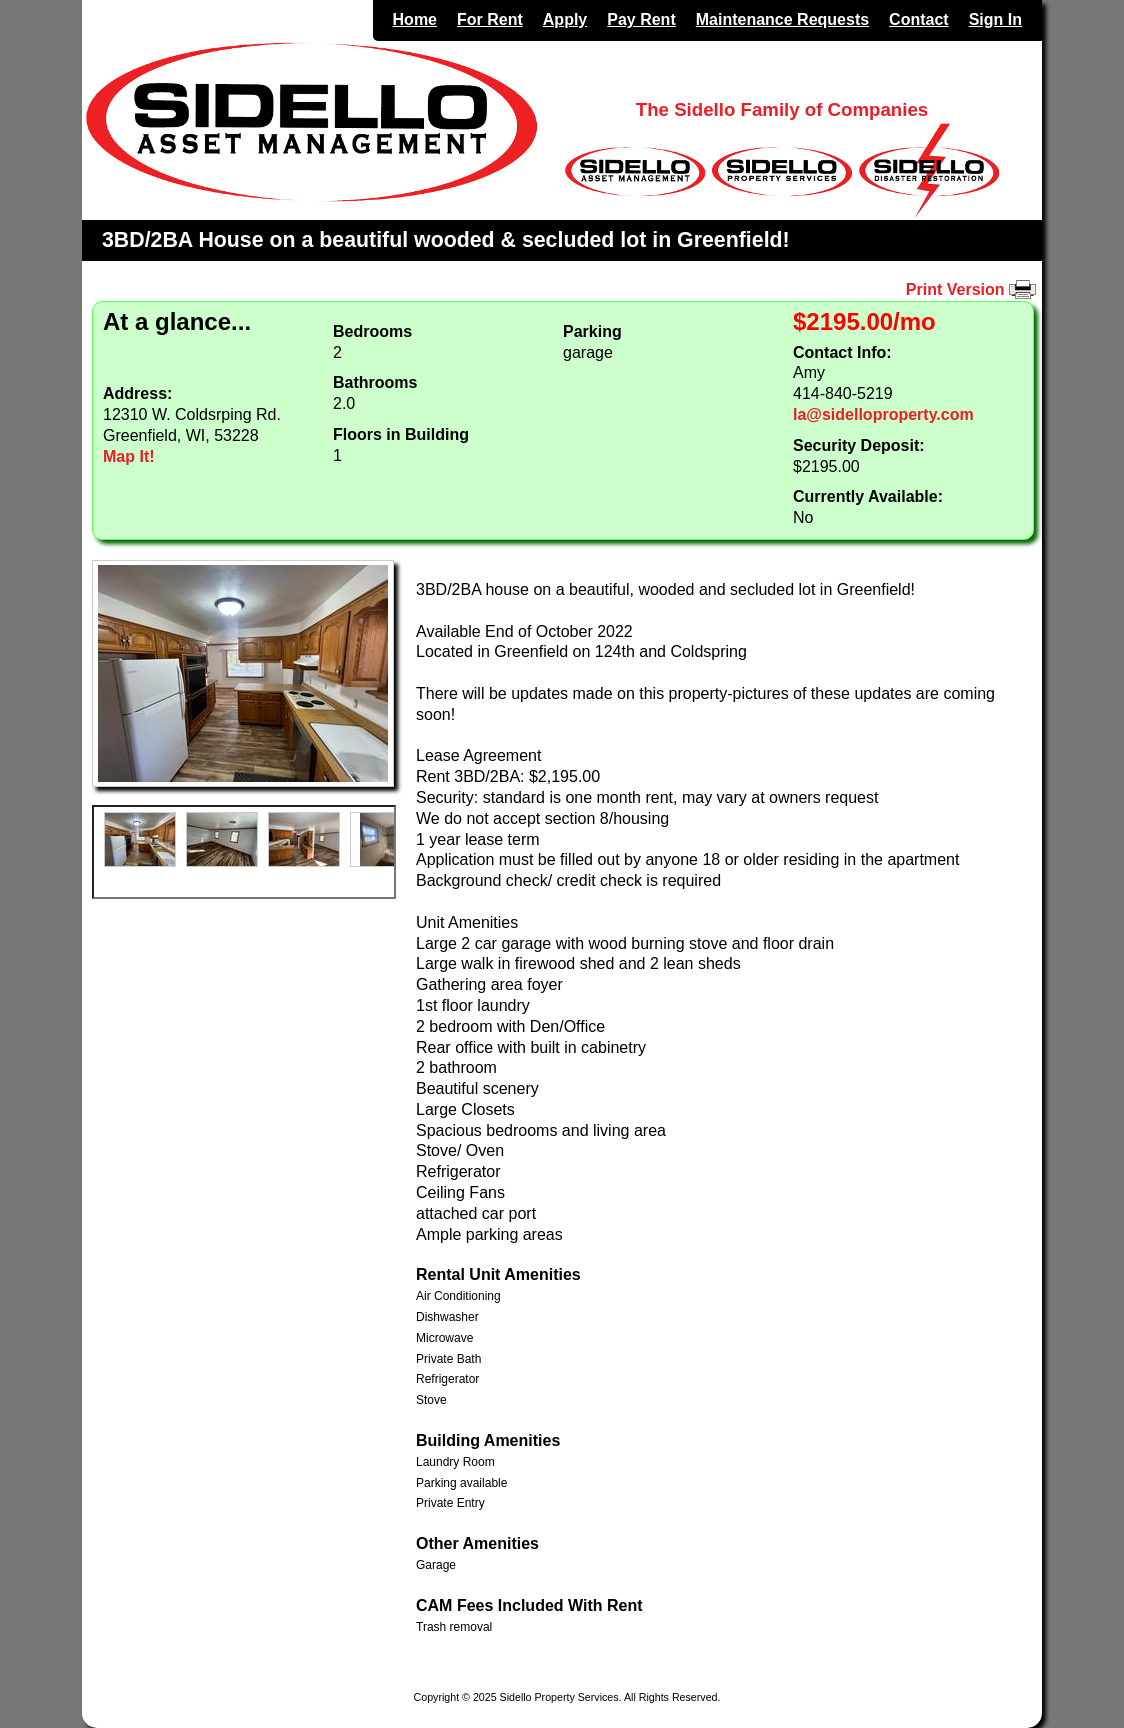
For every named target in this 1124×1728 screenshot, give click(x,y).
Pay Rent (641, 19)
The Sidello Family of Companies (782, 109)
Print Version (974, 289)
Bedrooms (372, 331)
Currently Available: (868, 496)
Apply (565, 19)
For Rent (490, 19)
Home (415, 19)
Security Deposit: (859, 445)
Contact (919, 19)
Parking (592, 331)
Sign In (995, 19)
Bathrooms (375, 382)
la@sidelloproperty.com (883, 414)
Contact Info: (842, 352)
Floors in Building (401, 434)
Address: (137, 393)
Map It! (129, 456)
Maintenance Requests (782, 19)
